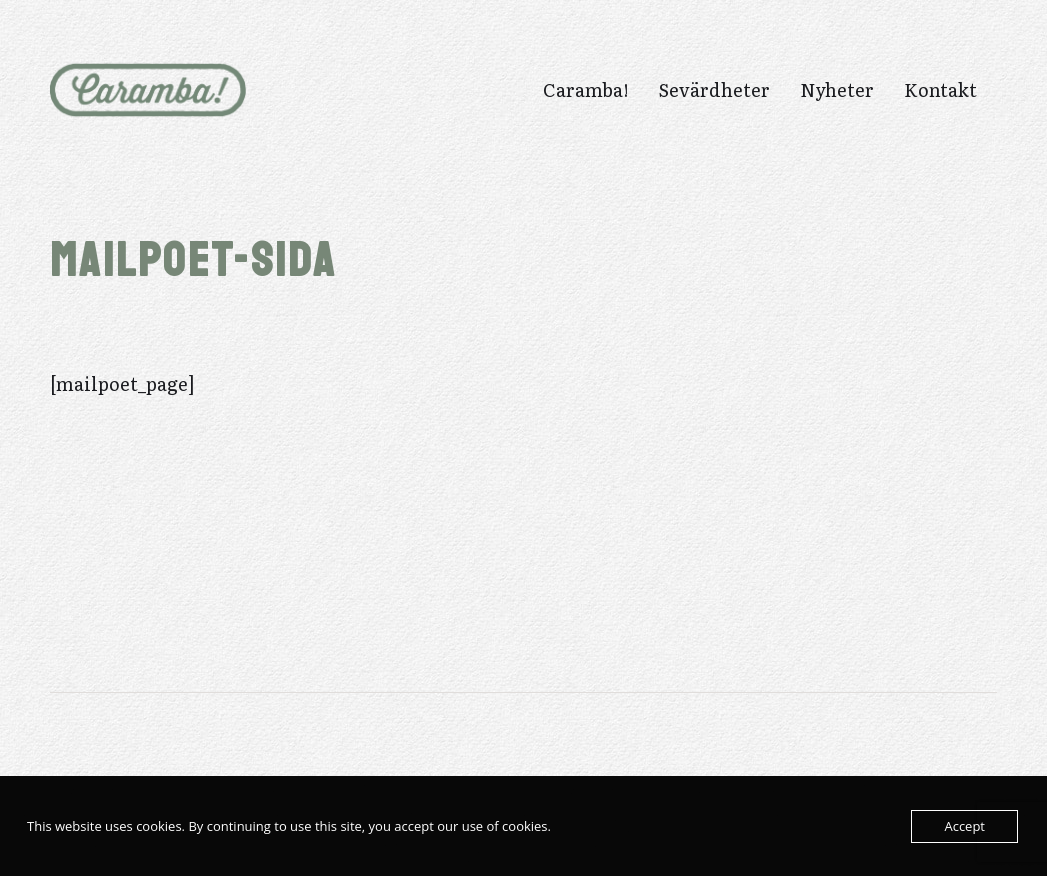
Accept (964, 826)
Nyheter (837, 90)
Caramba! (586, 90)
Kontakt (940, 90)
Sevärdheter (714, 90)
